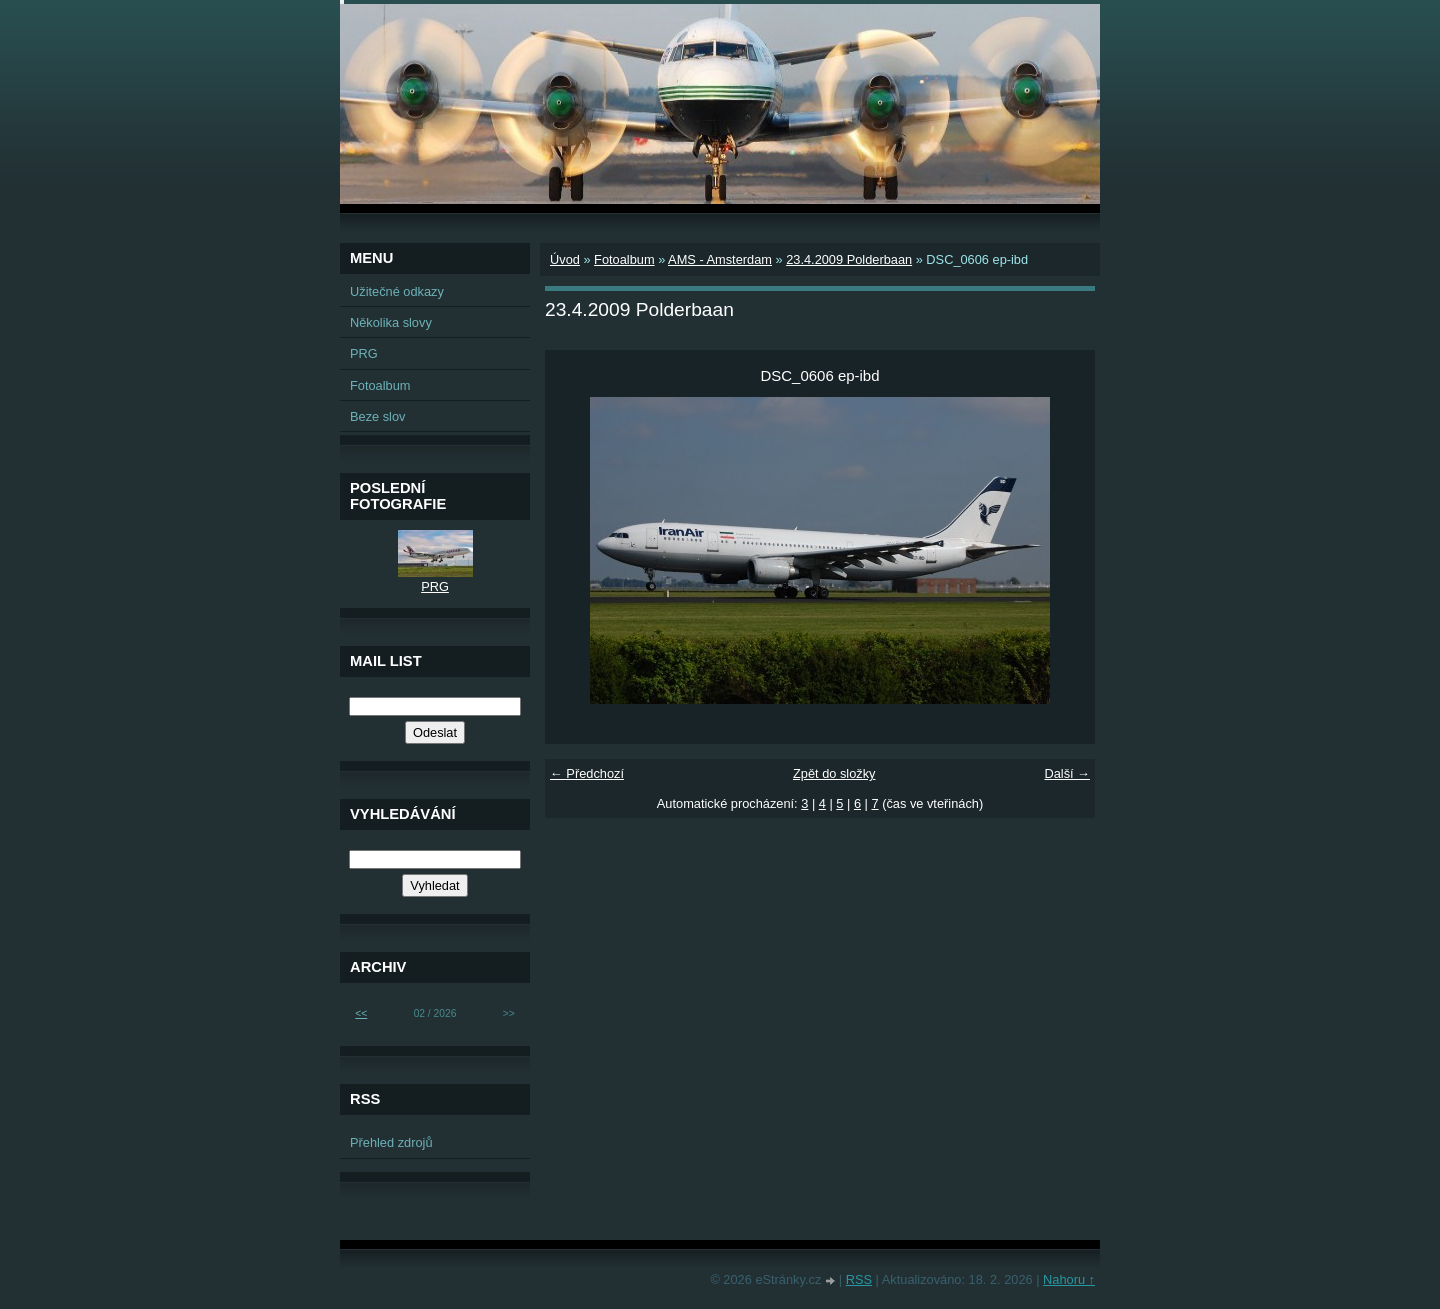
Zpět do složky (834, 773)
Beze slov (377, 416)
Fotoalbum (624, 259)
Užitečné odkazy (397, 291)
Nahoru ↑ (1069, 1279)
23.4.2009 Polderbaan (849, 259)
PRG (364, 353)
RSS (859, 1279)
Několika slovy (391, 322)
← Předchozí (587, 773)
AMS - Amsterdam (720, 259)
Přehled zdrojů (391, 1142)
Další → (1067, 773)
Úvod (565, 259)
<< (361, 1013)
